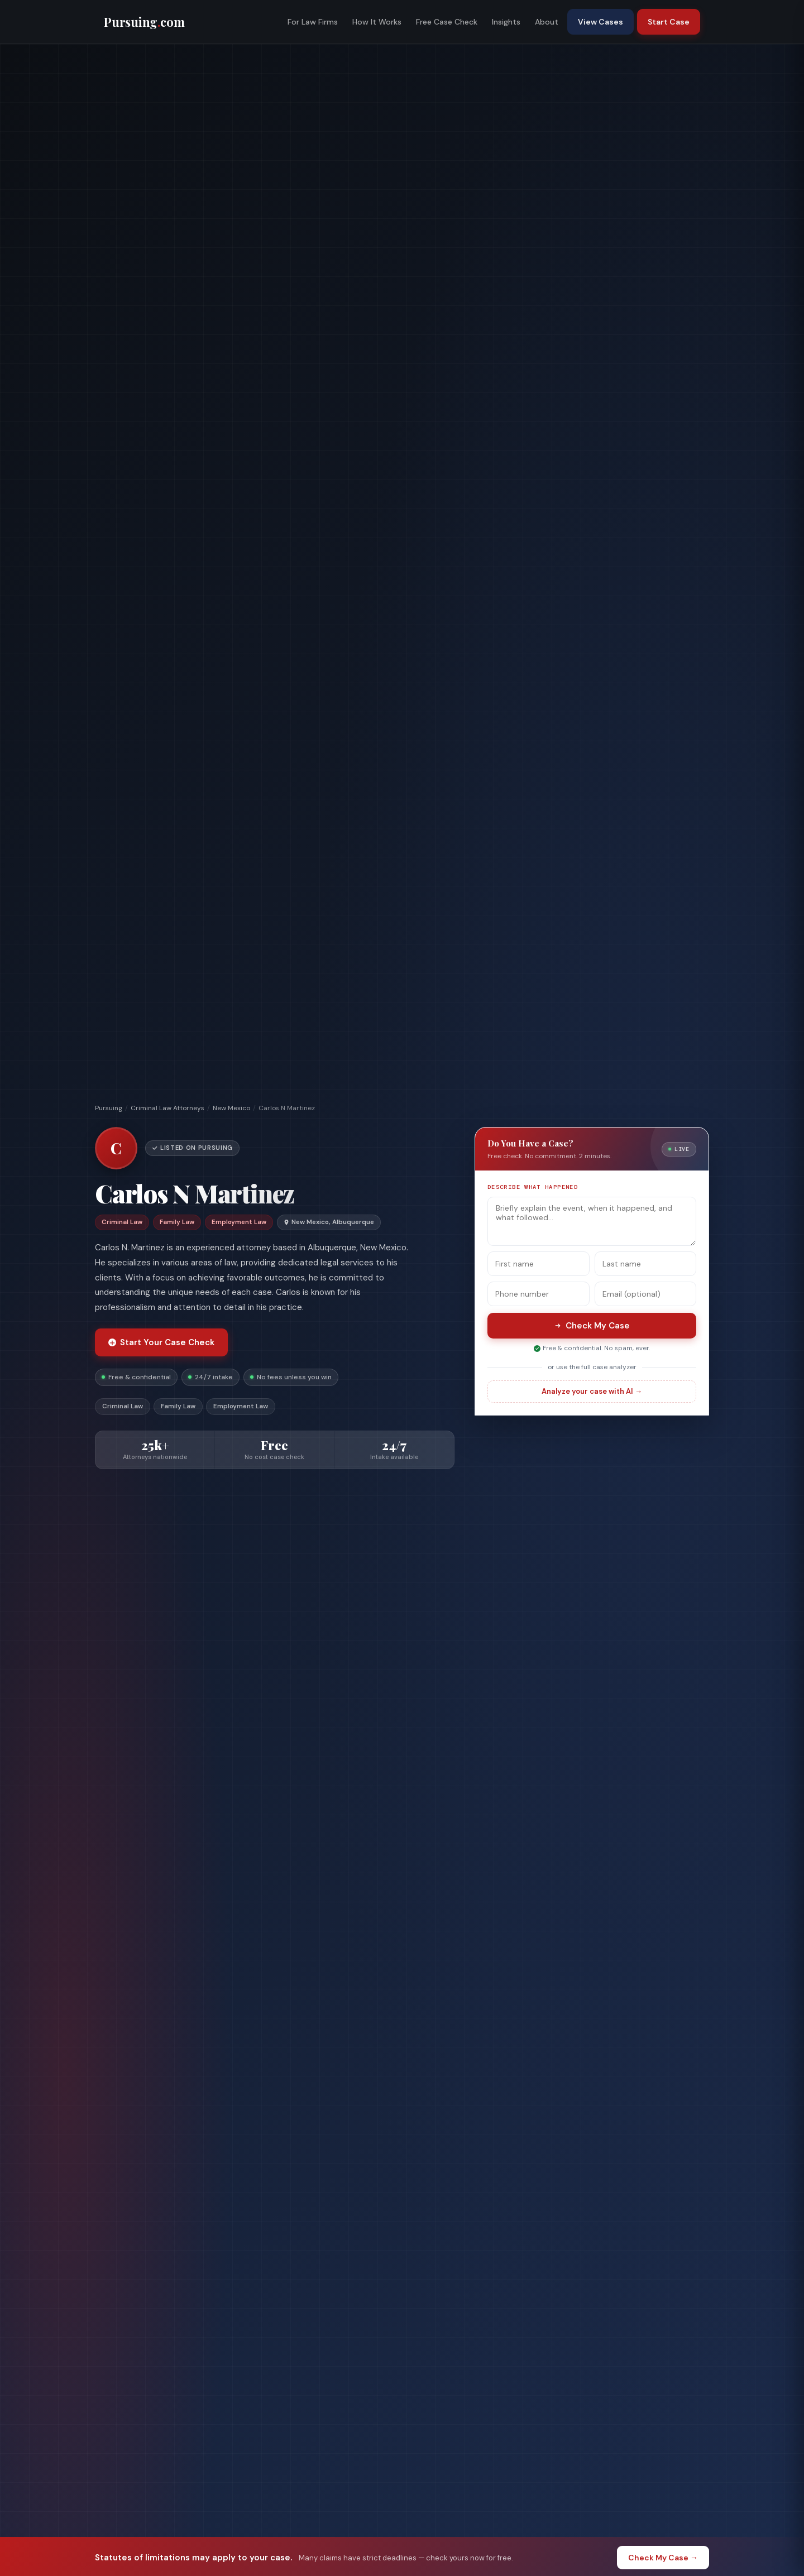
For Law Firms (313, 22)
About (546, 22)
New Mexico (231, 1108)
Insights (506, 22)
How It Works (376, 22)
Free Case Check (446, 22)
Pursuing (108, 1108)
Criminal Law (122, 1406)
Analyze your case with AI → (592, 1391)
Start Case (669, 22)
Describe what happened (532, 1187)
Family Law (178, 1406)
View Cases (600, 22)
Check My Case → (663, 2558)
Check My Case (592, 1325)
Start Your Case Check (161, 1342)
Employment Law (240, 1406)
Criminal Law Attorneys (167, 1108)
